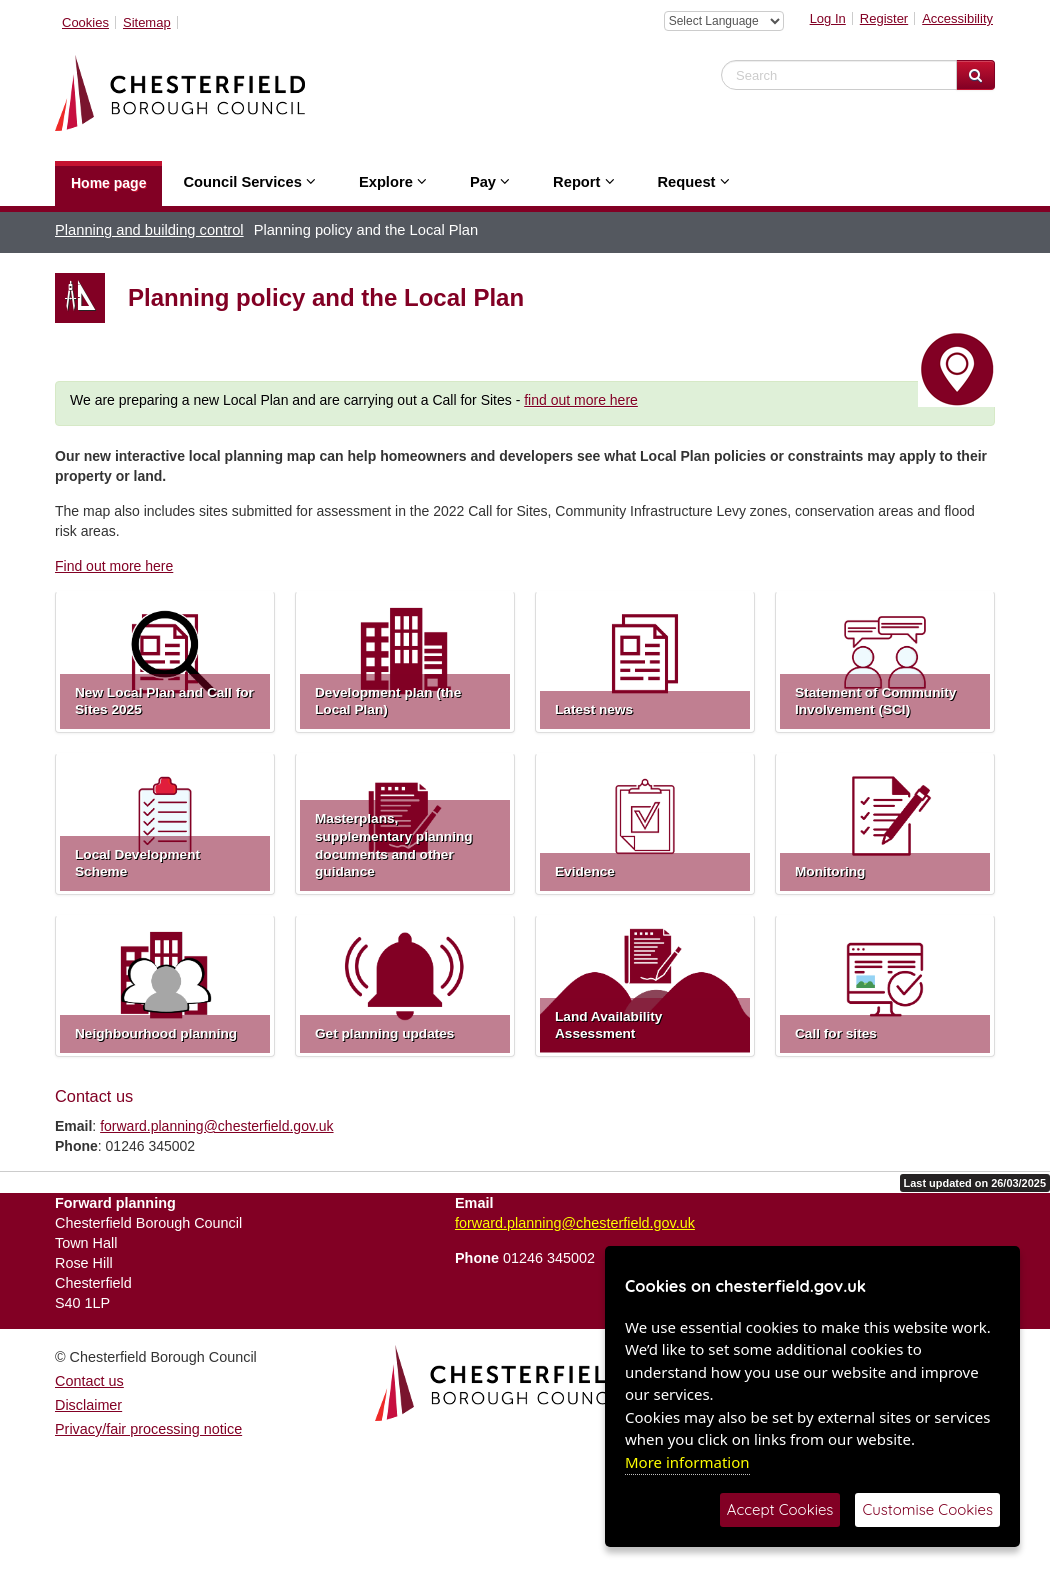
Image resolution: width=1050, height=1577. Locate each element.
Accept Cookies (780, 1509)
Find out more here (114, 566)
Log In (828, 18)
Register (884, 18)
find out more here (581, 400)
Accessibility (957, 18)
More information (687, 1462)
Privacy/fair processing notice (148, 1429)
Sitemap (147, 22)
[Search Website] (975, 75)
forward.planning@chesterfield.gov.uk (216, 1126)
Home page (108, 183)
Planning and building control (149, 230)
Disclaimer (88, 1405)
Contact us (89, 1381)
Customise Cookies (927, 1509)
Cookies (85, 22)
